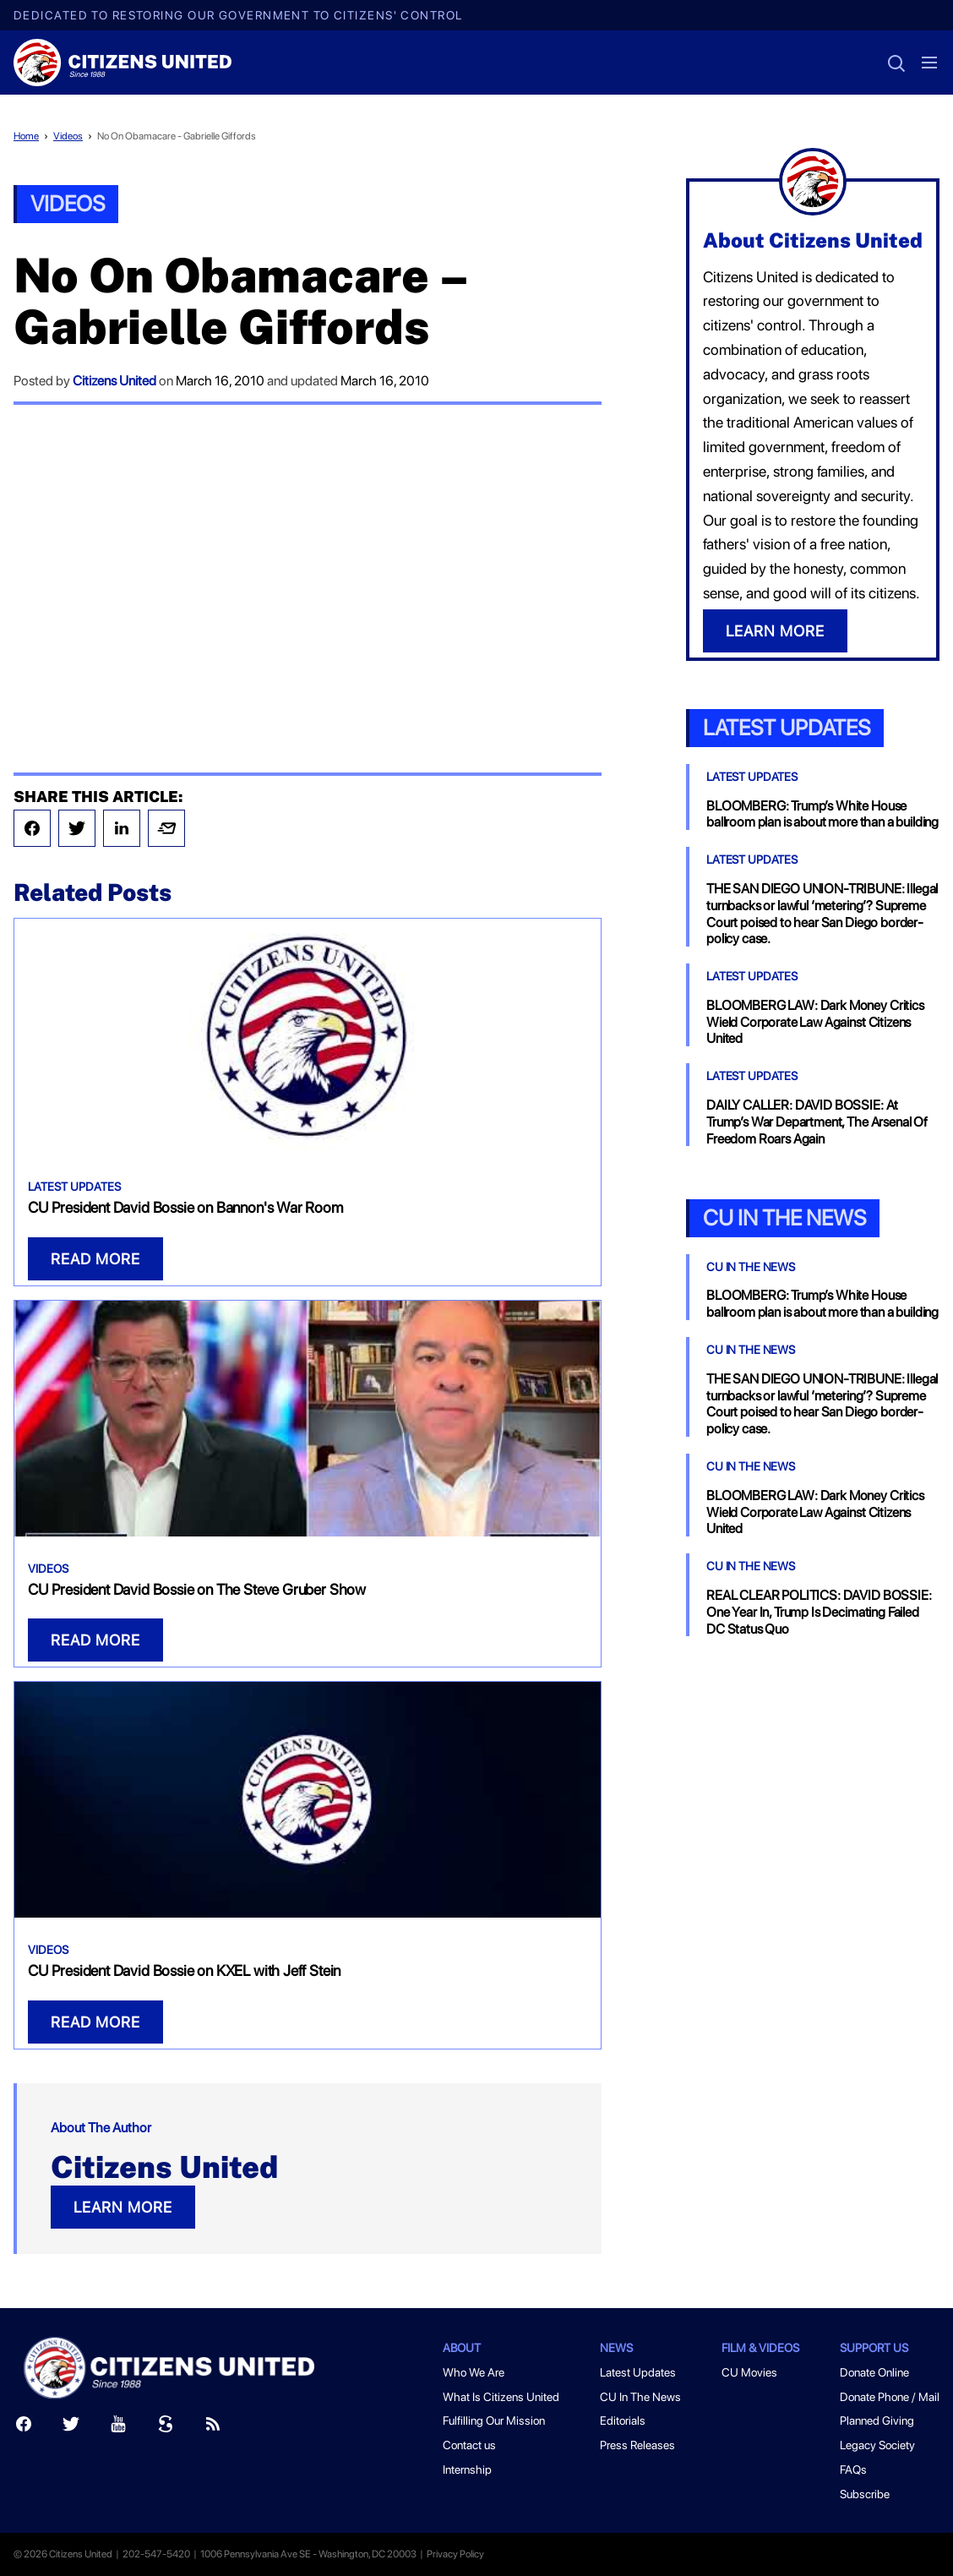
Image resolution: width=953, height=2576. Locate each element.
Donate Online (874, 2372)
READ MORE (95, 1259)
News (616, 2348)
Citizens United (114, 381)
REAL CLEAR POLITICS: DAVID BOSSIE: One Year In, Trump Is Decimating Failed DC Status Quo (819, 1612)
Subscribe (865, 2494)
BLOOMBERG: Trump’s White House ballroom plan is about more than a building (822, 814)
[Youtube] (118, 2428)
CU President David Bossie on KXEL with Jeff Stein (184, 1970)
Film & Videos (760, 2348)
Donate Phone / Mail (889, 2397)
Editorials (622, 2420)
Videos (68, 136)
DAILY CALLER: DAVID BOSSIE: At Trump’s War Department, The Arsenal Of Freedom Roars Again (817, 1122)
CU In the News (784, 1217)
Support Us (874, 2348)
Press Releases (637, 2445)
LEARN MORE (123, 2207)
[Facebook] (24, 2428)
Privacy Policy (455, 2554)
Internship (467, 2469)
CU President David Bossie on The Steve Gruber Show (197, 1589)
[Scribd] (165, 2428)
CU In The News (750, 1267)
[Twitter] (71, 2428)
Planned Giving (877, 2420)
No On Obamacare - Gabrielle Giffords (176, 136)
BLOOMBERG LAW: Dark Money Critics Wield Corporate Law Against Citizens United (815, 1022)
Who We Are (473, 2372)
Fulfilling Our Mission (494, 2420)
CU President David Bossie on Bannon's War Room (185, 1207)
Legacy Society (877, 2445)
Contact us (469, 2445)
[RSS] (213, 2428)
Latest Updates (74, 1186)
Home (26, 136)
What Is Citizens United (501, 2397)
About (462, 2348)
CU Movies (749, 2372)
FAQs (853, 2469)
